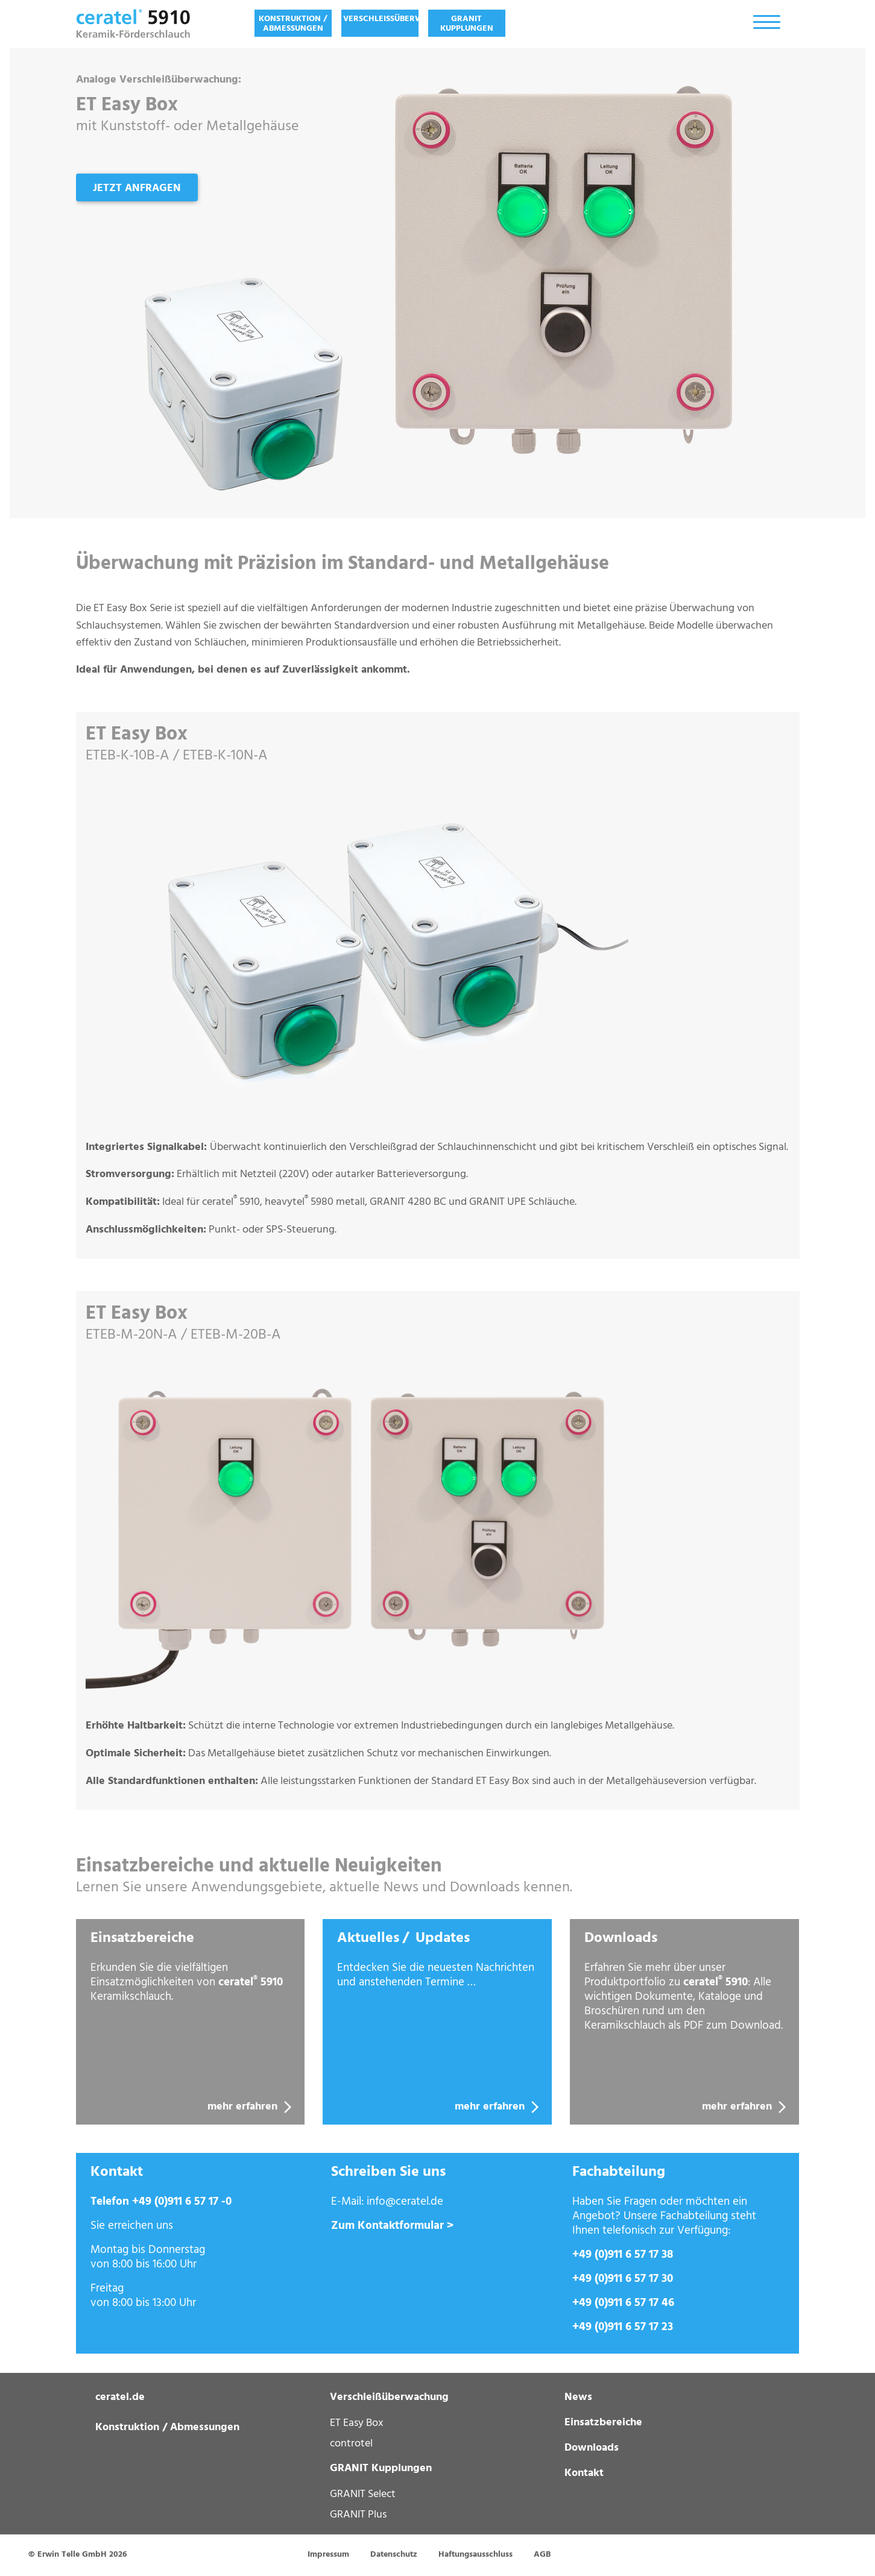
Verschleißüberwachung (381, 19)
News (578, 2397)
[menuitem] (293, 23)
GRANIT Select (363, 2494)
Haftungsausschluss (475, 2555)
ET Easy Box (357, 2423)
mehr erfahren (251, 2107)
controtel (351, 2443)
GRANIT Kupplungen (466, 24)
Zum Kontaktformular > (392, 2226)
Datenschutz (393, 2555)
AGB (542, 2555)
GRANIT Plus (358, 2514)
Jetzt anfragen (137, 188)
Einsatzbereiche (603, 2422)
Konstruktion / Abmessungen (293, 24)
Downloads (591, 2448)
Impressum (328, 2555)
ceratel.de (120, 2397)
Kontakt (584, 2473)
